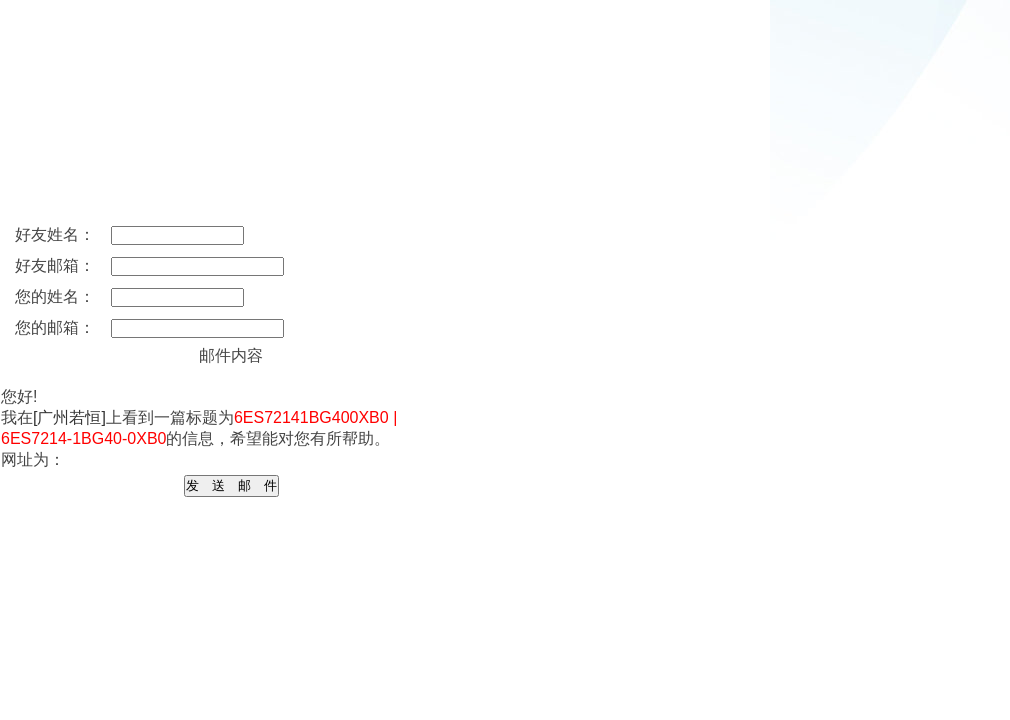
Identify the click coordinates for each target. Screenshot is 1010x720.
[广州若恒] (69, 417)
